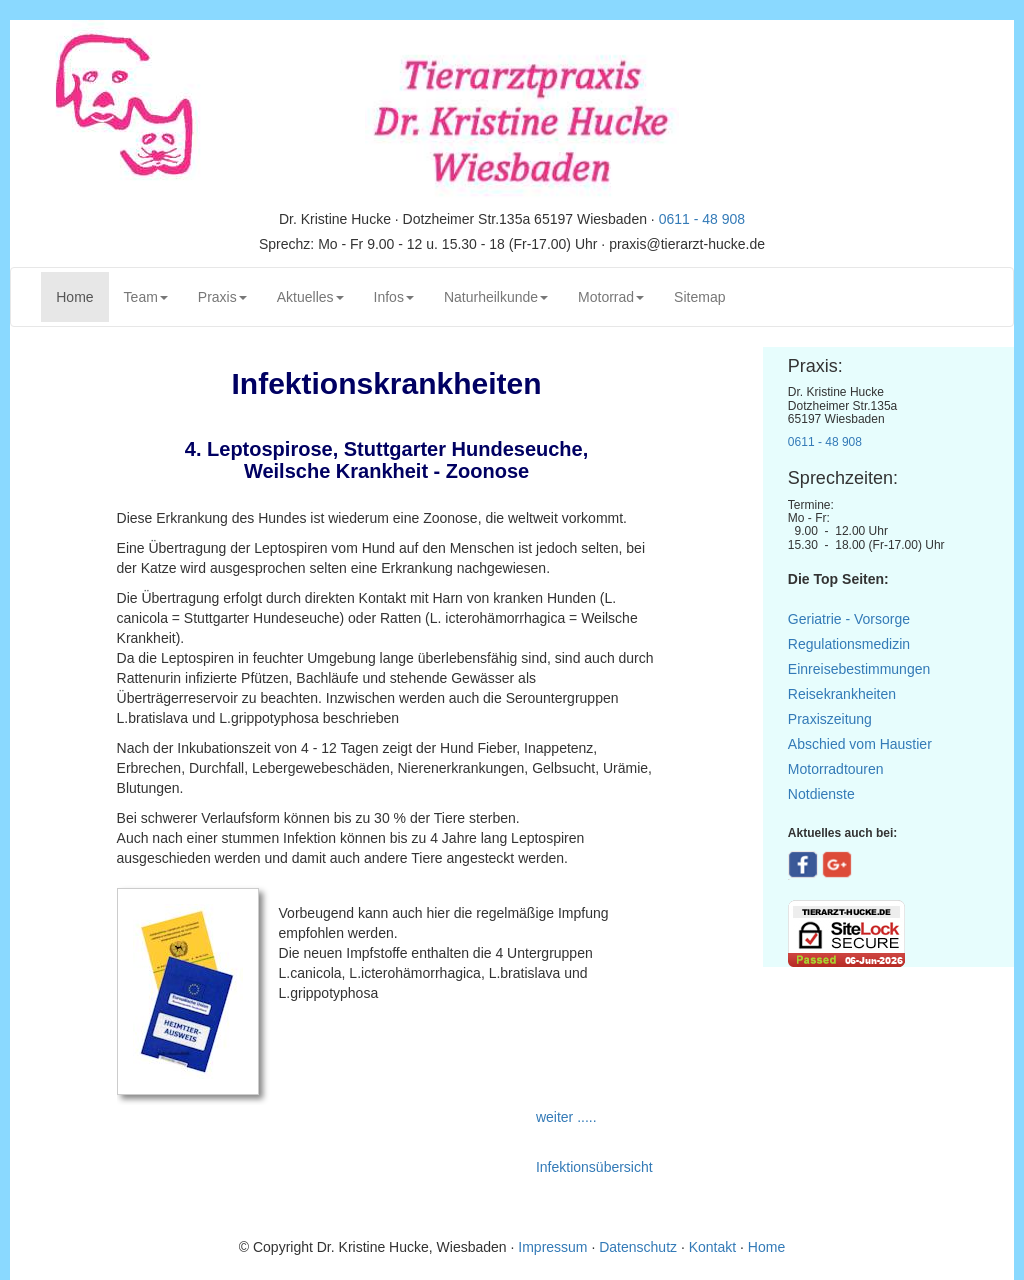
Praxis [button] (222, 297)
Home (82, 295)
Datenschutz (638, 1247)
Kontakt (712, 1247)
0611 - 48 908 (702, 219)
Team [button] (146, 297)
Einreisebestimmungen (859, 669)
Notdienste (821, 794)
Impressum (554, 1247)
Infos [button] (394, 297)
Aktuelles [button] (310, 297)
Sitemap (699, 297)
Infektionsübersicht (594, 1167)
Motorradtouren (836, 769)
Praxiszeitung (830, 719)
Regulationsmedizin (849, 644)
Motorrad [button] (611, 297)
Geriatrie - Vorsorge (849, 619)
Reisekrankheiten (842, 694)
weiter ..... (568, 1117)
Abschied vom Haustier (860, 744)
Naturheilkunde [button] (496, 297)
